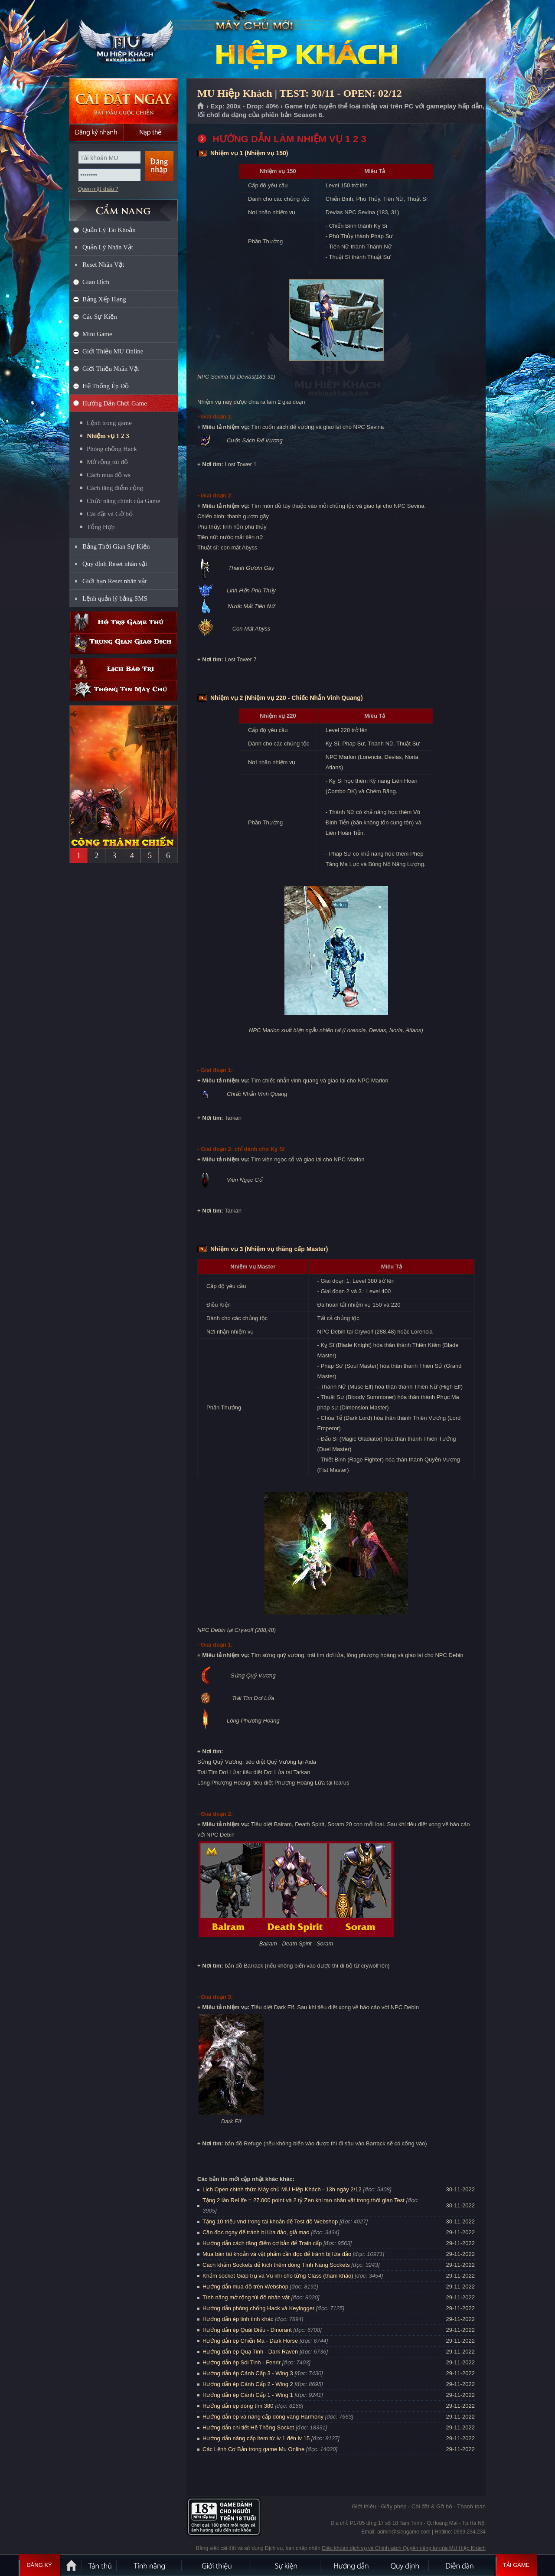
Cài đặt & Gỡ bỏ (431, 2506)
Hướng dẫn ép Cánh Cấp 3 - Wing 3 (247, 2373)
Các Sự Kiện (99, 316)
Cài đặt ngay (123, 101)
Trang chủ (201, 106)
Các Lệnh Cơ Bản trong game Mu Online (253, 2449)
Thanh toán (471, 2506)
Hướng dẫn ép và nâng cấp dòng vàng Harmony (262, 2416)
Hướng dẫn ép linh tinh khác (237, 2319)
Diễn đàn (461, 2565)
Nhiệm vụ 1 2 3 (108, 435)
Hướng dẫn (351, 2565)
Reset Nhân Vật (103, 264)
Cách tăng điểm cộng (115, 487)
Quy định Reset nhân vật (114, 563)
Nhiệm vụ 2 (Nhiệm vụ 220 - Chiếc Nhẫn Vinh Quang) (286, 697)
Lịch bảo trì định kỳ (123, 669)
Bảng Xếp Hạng (104, 299)
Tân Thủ (99, 2565)
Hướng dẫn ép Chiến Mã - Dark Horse (250, 2340)
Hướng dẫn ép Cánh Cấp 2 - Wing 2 (247, 2384)
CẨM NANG (123, 206)
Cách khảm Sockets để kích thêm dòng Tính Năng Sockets (276, 2265)
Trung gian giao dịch (123, 643)
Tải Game (516, 2565)
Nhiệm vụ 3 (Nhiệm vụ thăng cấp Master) (269, 1249)
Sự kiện (286, 2565)
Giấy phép (393, 2506)
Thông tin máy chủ (123, 690)
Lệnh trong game (109, 422)
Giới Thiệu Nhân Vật (110, 368)
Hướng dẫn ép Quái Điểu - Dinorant (247, 2330)
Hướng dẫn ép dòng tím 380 (238, 2406)
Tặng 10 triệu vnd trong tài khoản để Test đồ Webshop (270, 2221)
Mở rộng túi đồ (107, 461)
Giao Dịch (95, 281)
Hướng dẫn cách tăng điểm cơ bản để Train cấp (262, 2243)
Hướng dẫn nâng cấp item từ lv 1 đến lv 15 (256, 2438)
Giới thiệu (363, 2506)
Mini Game (97, 333)
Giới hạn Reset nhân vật (114, 581)
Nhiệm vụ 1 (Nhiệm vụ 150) (249, 153)
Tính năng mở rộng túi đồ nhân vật (246, 2297)
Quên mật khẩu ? (98, 189)
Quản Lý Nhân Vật (107, 247)
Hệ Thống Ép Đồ (105, 385)
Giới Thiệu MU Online (112, 351)
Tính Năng (149, 2565)
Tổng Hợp (100, 526)
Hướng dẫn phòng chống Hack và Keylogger (259, 2308)
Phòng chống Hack (112, 448)
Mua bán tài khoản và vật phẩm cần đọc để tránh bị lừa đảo (276, 2254)
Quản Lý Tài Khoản (109, 229)
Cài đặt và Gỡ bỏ (110, 513)
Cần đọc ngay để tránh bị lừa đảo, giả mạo (256, 2232)
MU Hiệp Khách (123, 39)
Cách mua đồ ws (109, 474)
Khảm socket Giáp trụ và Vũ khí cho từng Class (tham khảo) (277, 2275)
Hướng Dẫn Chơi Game (114, 403)
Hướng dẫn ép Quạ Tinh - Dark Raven (250, 2351)
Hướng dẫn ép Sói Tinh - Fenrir (241, 2362)
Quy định (405, 2565)
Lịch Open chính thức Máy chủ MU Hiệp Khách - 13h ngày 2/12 (282, 2189)
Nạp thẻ (151, 132)
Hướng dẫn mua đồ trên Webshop (245, 2286)
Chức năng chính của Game (123, 500)
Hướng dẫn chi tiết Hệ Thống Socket (248, 2427)
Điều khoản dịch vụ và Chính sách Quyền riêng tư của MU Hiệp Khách (404, 2548)
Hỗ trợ (123, 622)
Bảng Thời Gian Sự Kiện (116, 546)
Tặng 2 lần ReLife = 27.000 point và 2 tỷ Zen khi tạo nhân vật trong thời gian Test (303, 2200)
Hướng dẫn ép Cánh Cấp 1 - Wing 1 (247, 2395)
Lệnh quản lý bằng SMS (114, 598)
